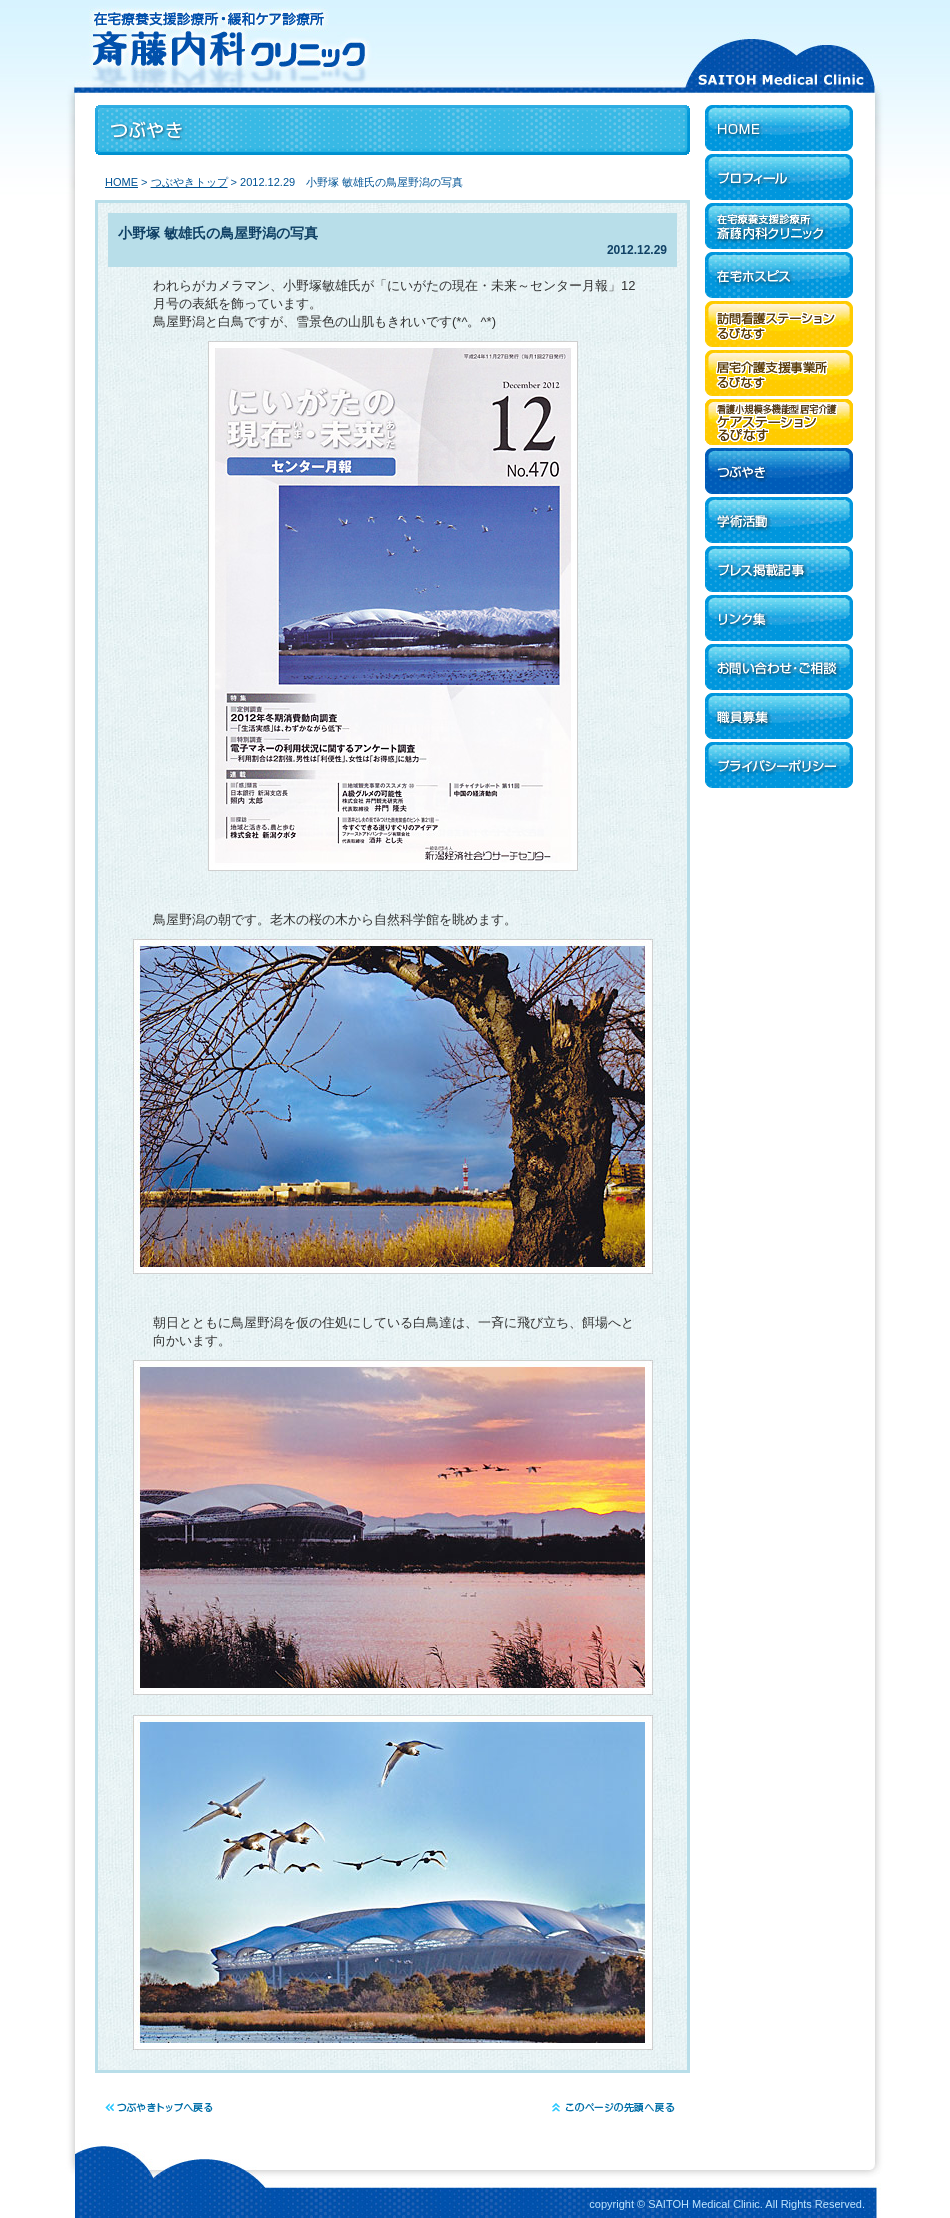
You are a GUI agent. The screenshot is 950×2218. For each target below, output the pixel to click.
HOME (121, 182)
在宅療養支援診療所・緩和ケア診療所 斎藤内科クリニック (360, 45)
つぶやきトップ (189, 182)
